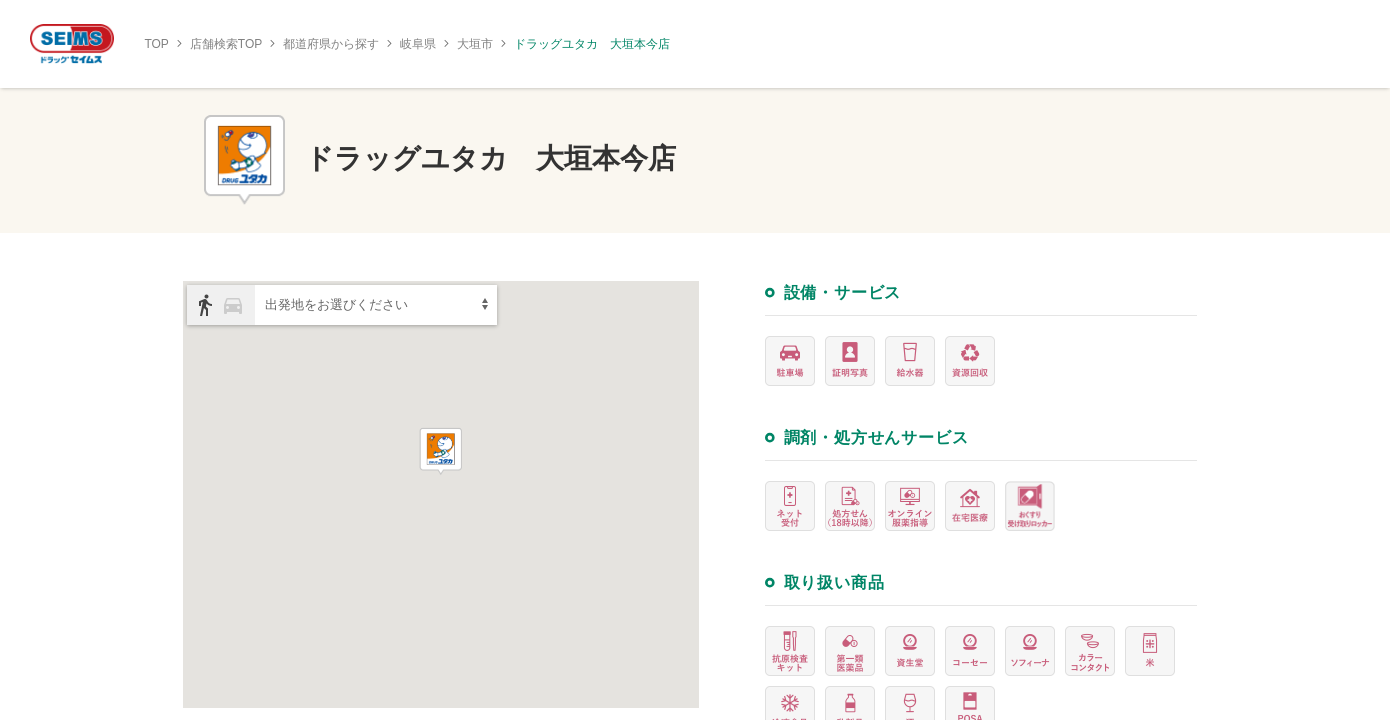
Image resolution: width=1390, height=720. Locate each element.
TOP (156, 44)
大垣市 (475, 44)
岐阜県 (418, 44)
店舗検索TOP (226, 44)
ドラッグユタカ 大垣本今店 (592, 44)
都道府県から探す (331, 44)
